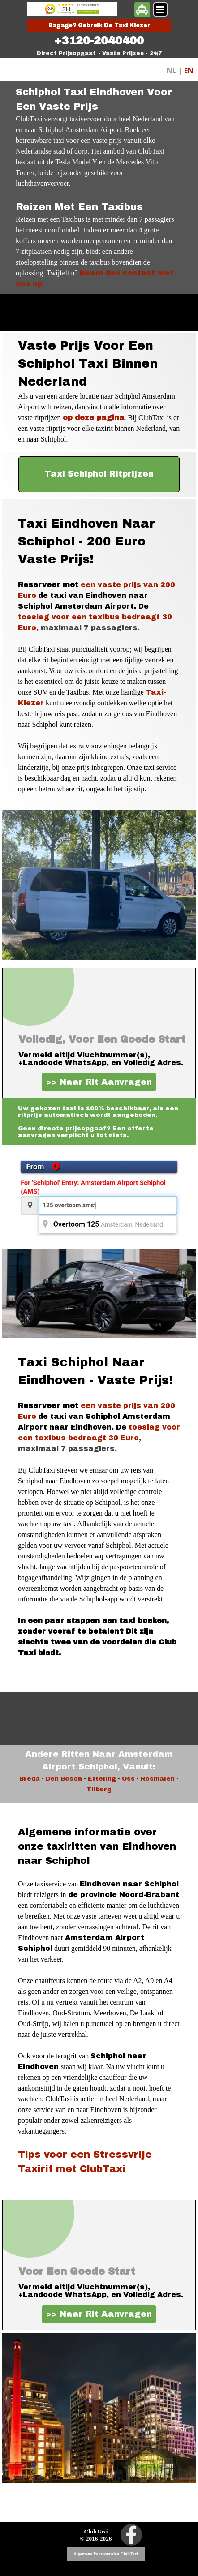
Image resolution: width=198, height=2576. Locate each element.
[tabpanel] (98, 41)
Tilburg (99, 1789)
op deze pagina (94, 417)
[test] (99, 474)
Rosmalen (158, 1778)
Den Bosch (64, 1778)
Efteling (102, 1778)
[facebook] (131, 2535)
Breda (29, 1778)
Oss (128, 1778)
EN (189, 70)
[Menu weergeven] (160, 9)
